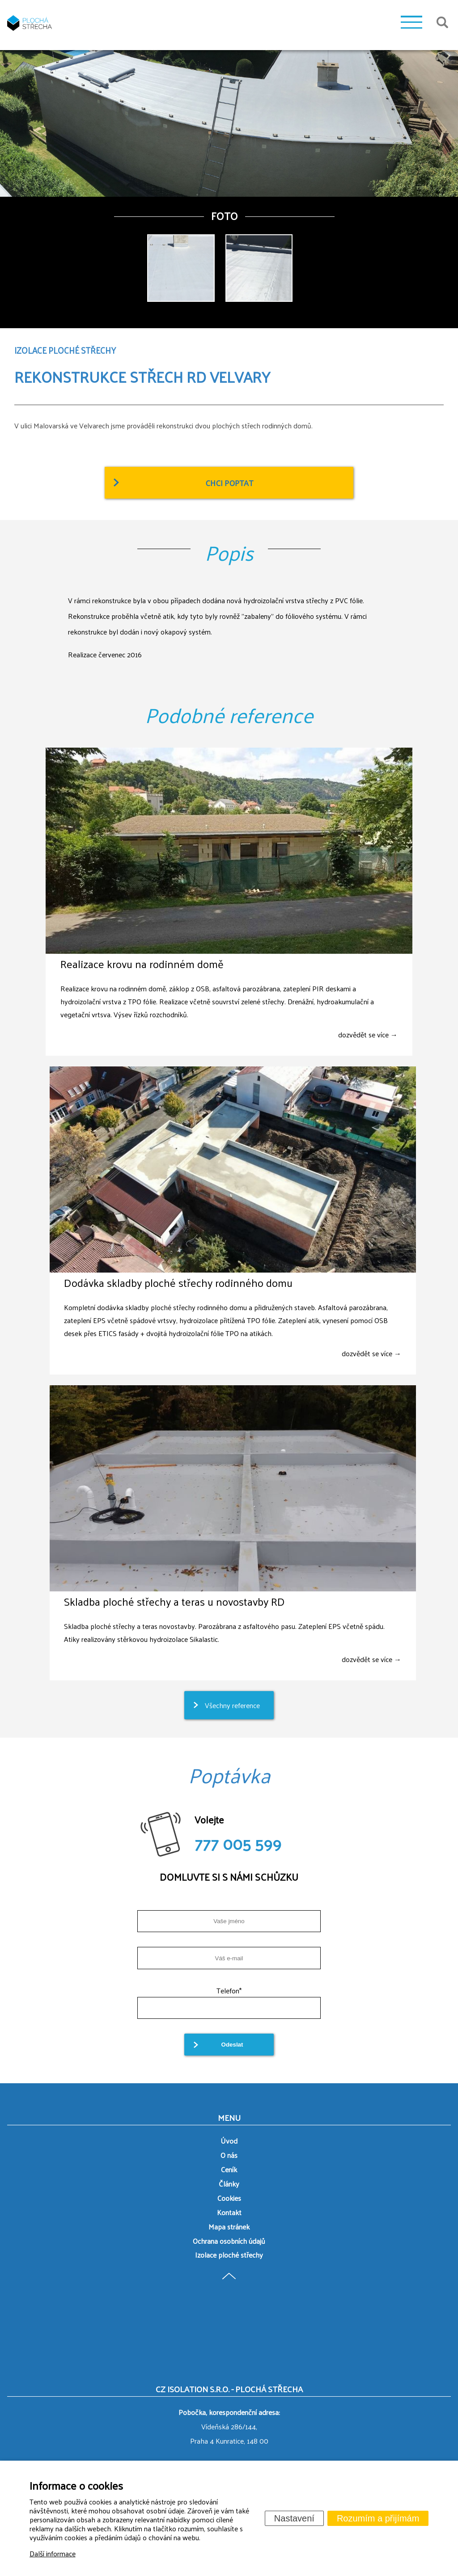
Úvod (229, 2140)
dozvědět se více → (368, 1034)
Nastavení (294, 2518)
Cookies (229, 2197)
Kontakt (229, 2212)
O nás (229, 2155)
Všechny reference (232, 1705)
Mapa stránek (229, 2226)
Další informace (53, 2553)
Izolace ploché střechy (229, 2254)
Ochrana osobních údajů (229, 2240)
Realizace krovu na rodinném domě (142, 963)
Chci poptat (229, 482)
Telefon (229, 1990)
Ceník (229, 2169)
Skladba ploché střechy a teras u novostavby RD (174, 1601)
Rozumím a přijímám (378, 2518)
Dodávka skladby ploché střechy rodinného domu (178, 1282)
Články (229, 2183)
